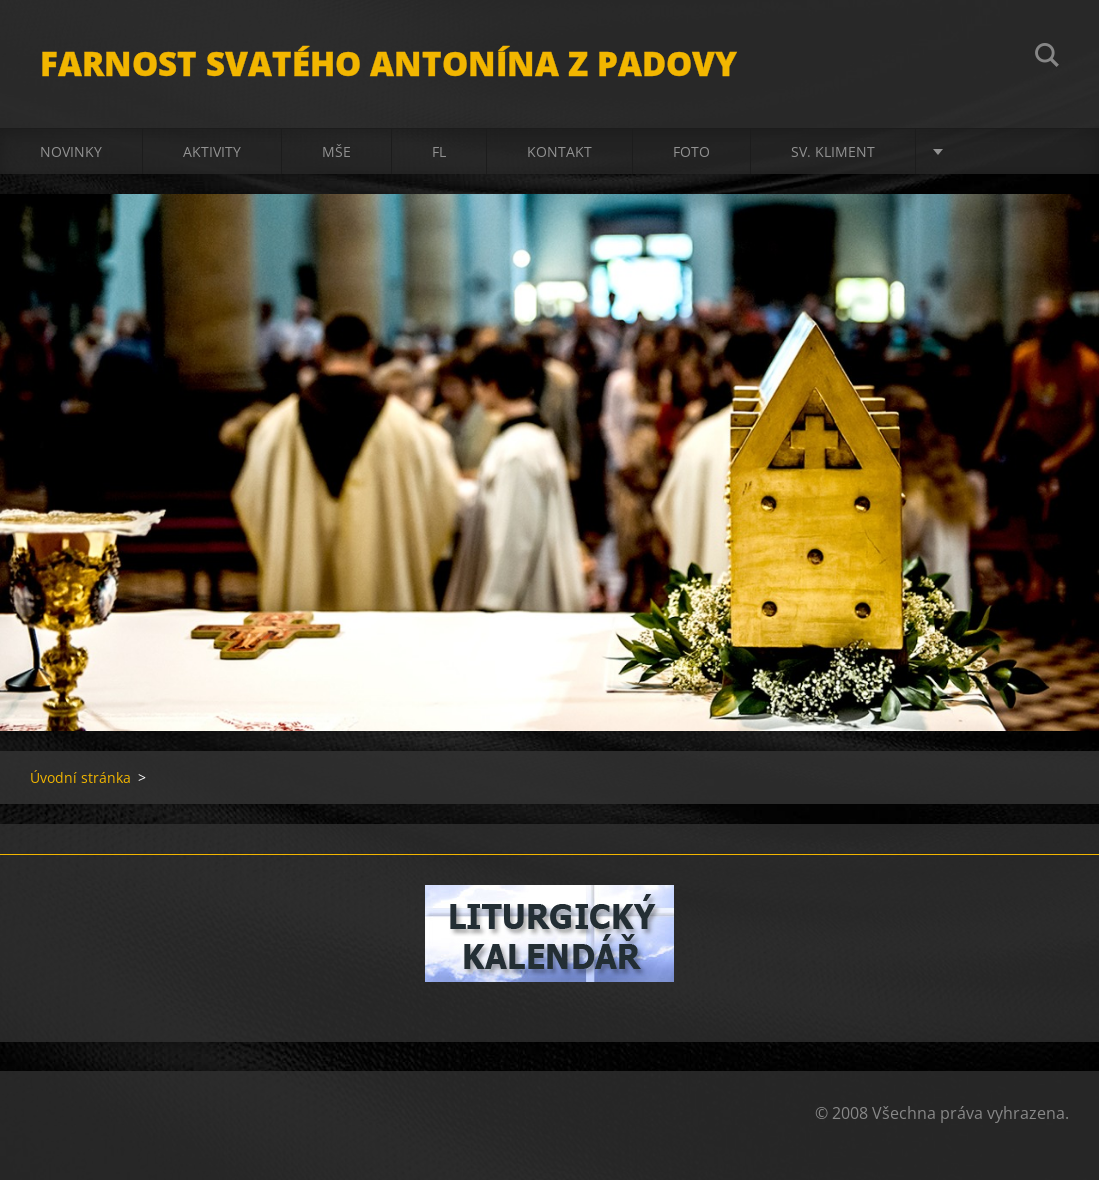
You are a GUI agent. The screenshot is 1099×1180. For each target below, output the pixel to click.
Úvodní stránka (80, 777)
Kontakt (559, 151)
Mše (336, 151)
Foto (691, 151)
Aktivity (212, 151)
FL (439, 151)
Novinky (71, 151)
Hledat (1047, 58)
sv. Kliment (833, 151)
